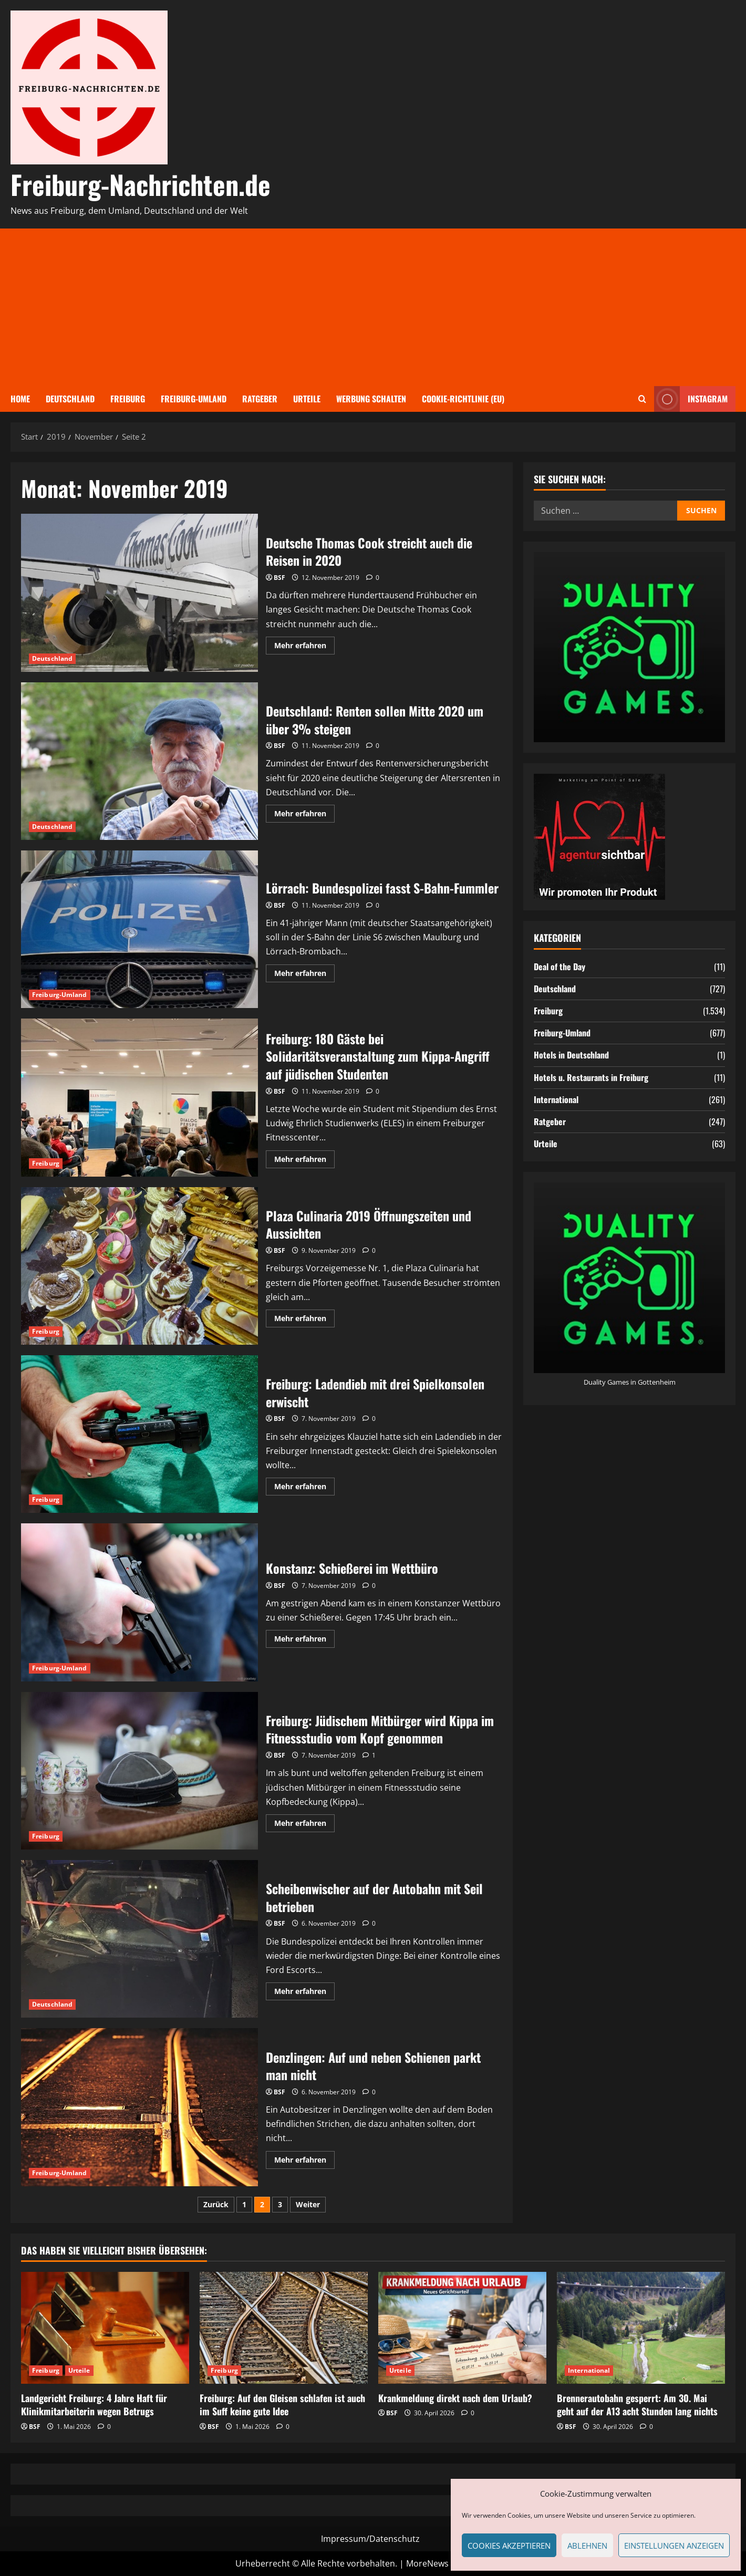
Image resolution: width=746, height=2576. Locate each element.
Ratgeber (259, 398)
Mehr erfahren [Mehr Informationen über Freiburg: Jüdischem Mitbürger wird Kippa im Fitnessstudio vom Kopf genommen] (304, 1824)
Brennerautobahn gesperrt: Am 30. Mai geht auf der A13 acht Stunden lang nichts (637, 2404)
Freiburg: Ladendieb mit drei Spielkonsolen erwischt (139, 1434)
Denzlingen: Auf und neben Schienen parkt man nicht (139, 2107)
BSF (279, 577)
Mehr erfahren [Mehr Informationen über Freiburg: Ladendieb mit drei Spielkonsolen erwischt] (304, 1488)
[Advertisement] (373, 307)
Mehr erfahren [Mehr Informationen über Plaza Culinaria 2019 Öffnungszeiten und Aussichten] (304, 1320)
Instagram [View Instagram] (691, 399)
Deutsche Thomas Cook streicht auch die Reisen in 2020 (139, 592)
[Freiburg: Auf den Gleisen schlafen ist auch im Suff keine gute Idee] (284, 2328)
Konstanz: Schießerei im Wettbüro (139, 1602)
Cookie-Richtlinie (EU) (463, 398)
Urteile (306, 398)
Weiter (308, 2204)
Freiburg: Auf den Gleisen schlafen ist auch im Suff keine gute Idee (282, 2404)
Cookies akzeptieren (509, 2545)
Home (20, 398)
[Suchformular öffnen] (642, 399)
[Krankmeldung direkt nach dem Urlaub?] (462, 2328)
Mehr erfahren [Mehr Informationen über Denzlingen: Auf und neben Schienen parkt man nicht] (304, 2161)
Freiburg (127, 398)
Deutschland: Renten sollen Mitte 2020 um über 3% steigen (139, 761)
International (556, 1099)
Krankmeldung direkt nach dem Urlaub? (455, 2398)
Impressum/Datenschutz (370, 2538)
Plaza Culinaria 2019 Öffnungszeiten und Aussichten (139, 1266)
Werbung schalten (371, 398)
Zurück (216, 2204)
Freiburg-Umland (193, 398)
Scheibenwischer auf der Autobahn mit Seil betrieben (139, 1939)
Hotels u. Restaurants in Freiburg (591, 1077)
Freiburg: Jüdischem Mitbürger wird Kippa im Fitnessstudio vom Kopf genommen (139, 1771)
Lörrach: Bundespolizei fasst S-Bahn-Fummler (139, 929)
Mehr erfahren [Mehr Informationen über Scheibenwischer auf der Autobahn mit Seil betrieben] (304, 1993)
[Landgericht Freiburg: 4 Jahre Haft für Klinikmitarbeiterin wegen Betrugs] (105, 2328)
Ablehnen (587, 2545)
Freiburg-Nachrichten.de (141, 183)
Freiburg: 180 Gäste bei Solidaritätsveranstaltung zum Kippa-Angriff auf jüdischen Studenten (139, 1097)
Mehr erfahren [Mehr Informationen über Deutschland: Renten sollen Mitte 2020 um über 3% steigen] (304, 815)
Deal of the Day (559, 966)
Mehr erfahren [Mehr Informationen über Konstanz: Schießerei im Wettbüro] (304, 1640)
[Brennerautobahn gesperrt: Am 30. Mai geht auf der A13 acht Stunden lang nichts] (641, 2328)
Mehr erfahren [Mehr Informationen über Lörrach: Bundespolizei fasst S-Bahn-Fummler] (304, 975)
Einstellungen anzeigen (674, 2545)
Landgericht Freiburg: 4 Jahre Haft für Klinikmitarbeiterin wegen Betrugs (94, 2404)
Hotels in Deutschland (571, 1054)
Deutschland (70, 398)
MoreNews (427, 2563)
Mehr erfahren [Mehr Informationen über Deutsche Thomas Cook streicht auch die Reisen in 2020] (304, 647)
